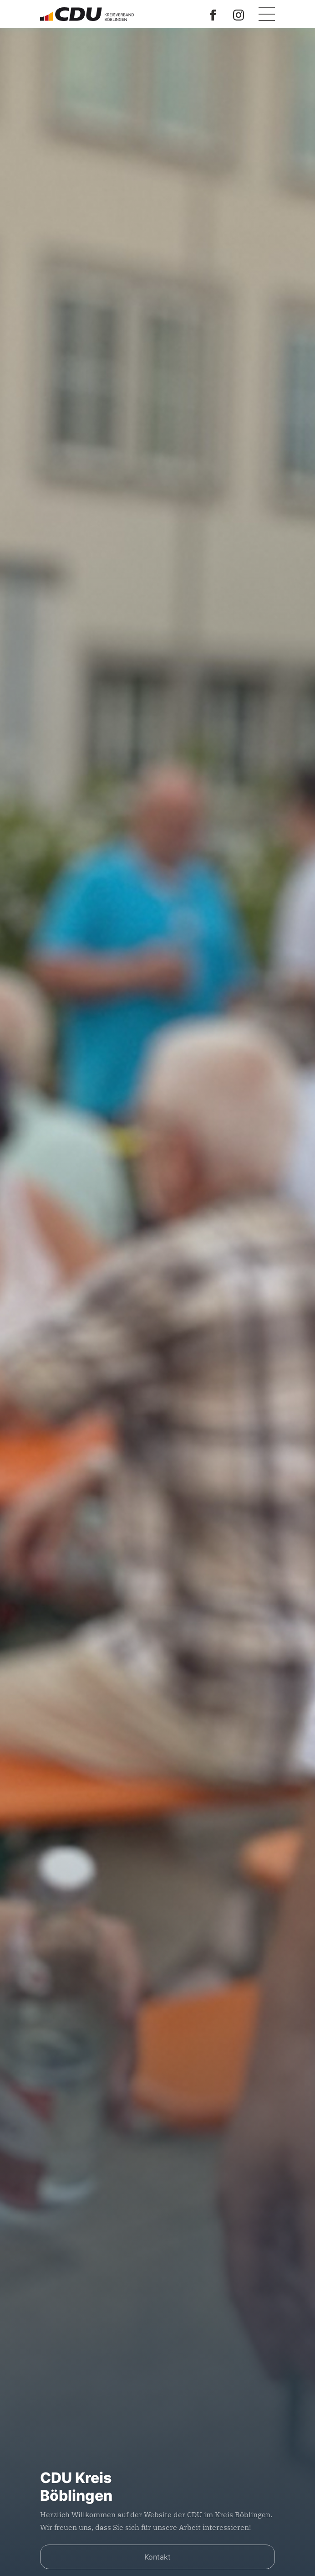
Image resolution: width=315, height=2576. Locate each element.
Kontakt (157, 2556)
